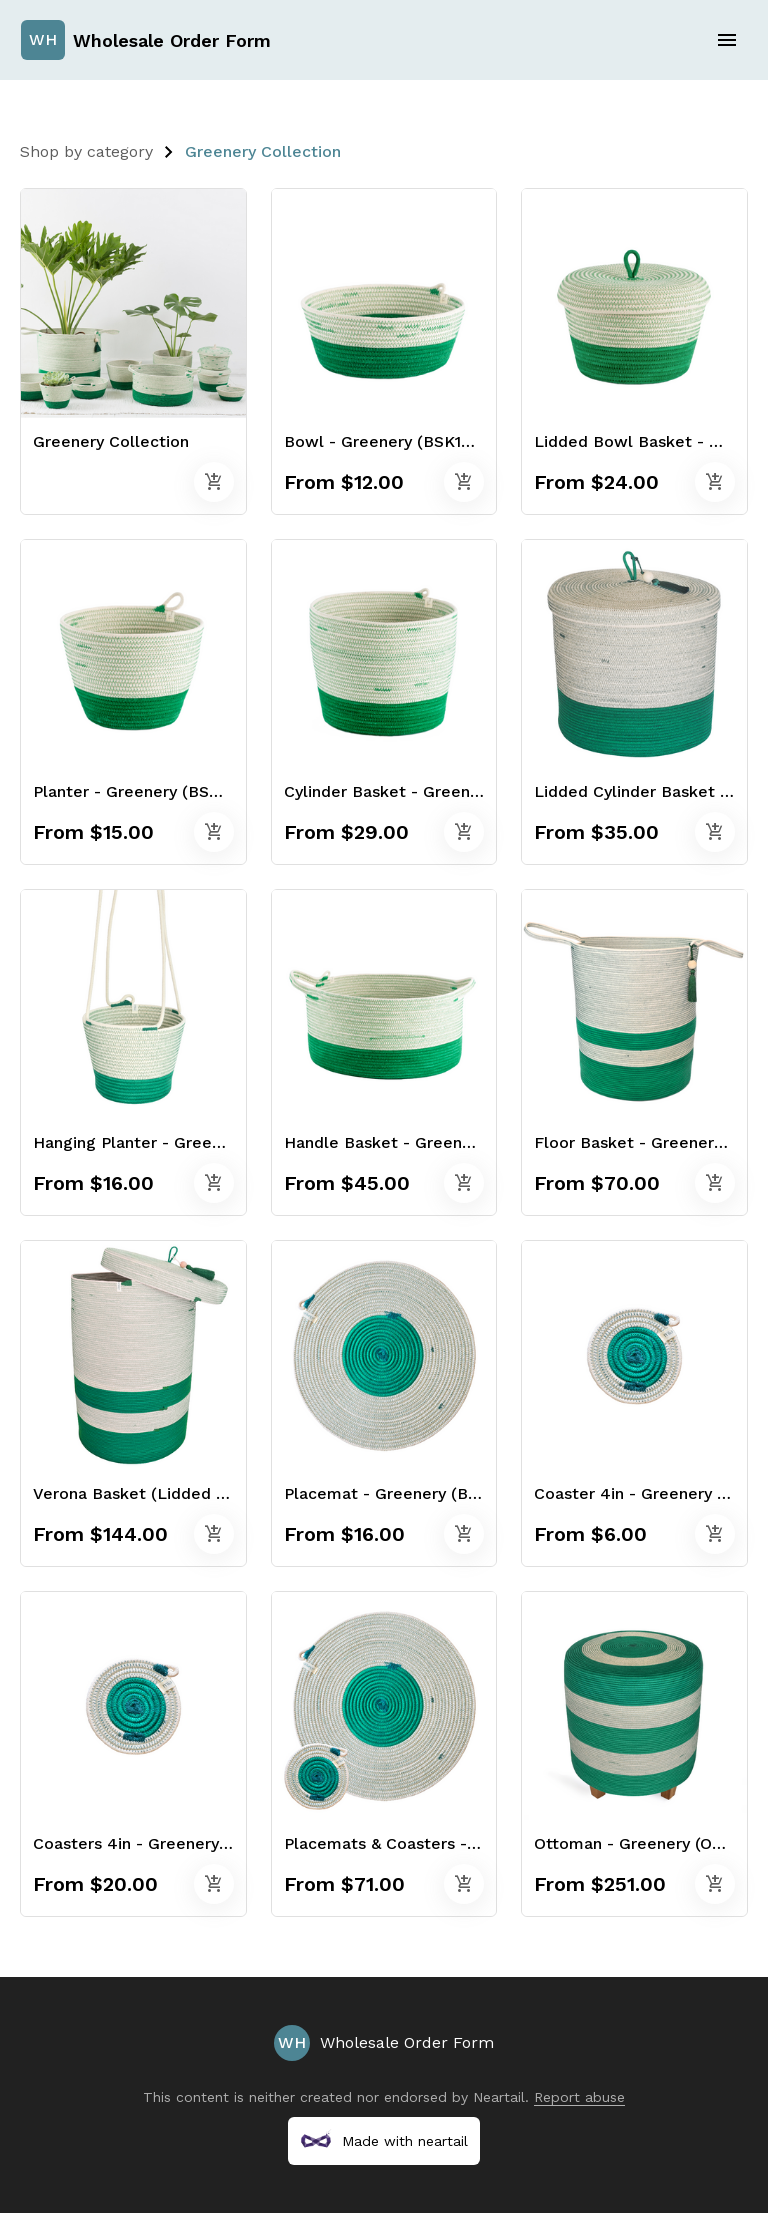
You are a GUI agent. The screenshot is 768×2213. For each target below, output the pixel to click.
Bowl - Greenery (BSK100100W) (406, 441)
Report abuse (579, 2097)
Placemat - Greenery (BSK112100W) (421, 1493)
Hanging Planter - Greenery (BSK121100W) (195, 1142)
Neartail (499, 2097)
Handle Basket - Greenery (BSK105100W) (443, 1142)
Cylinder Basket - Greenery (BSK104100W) (448, 791)
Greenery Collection (263, 151)
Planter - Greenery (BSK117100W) (161, 791)
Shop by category (86, 151)
